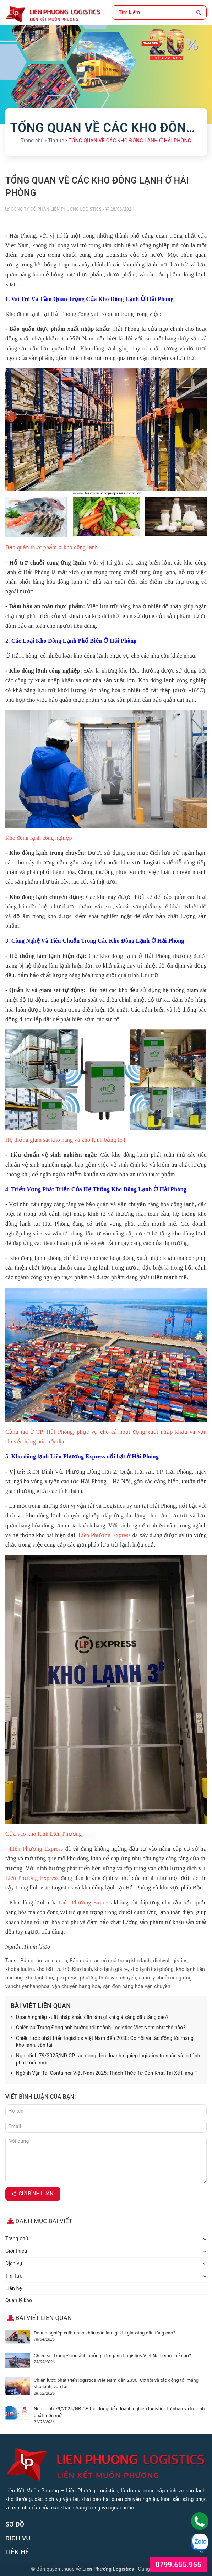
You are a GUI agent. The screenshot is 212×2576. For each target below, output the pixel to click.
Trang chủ (16, 2238)
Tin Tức (13, 2276)
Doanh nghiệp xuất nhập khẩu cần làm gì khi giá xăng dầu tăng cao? (90, 2017)
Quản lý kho (18, 2300)
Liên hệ (13, 2288)
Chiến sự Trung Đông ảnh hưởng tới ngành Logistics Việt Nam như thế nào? (98, 2027)
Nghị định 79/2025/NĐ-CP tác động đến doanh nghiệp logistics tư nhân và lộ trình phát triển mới (105, 2059)
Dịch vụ (13, 2263)
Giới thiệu (16, 2251)
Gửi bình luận (32, 2193)
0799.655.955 (178, 2564)
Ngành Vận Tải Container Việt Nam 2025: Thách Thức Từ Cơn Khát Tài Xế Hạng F (104, 2073)
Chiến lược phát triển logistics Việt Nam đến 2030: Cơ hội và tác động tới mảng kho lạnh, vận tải (102, 2042)
